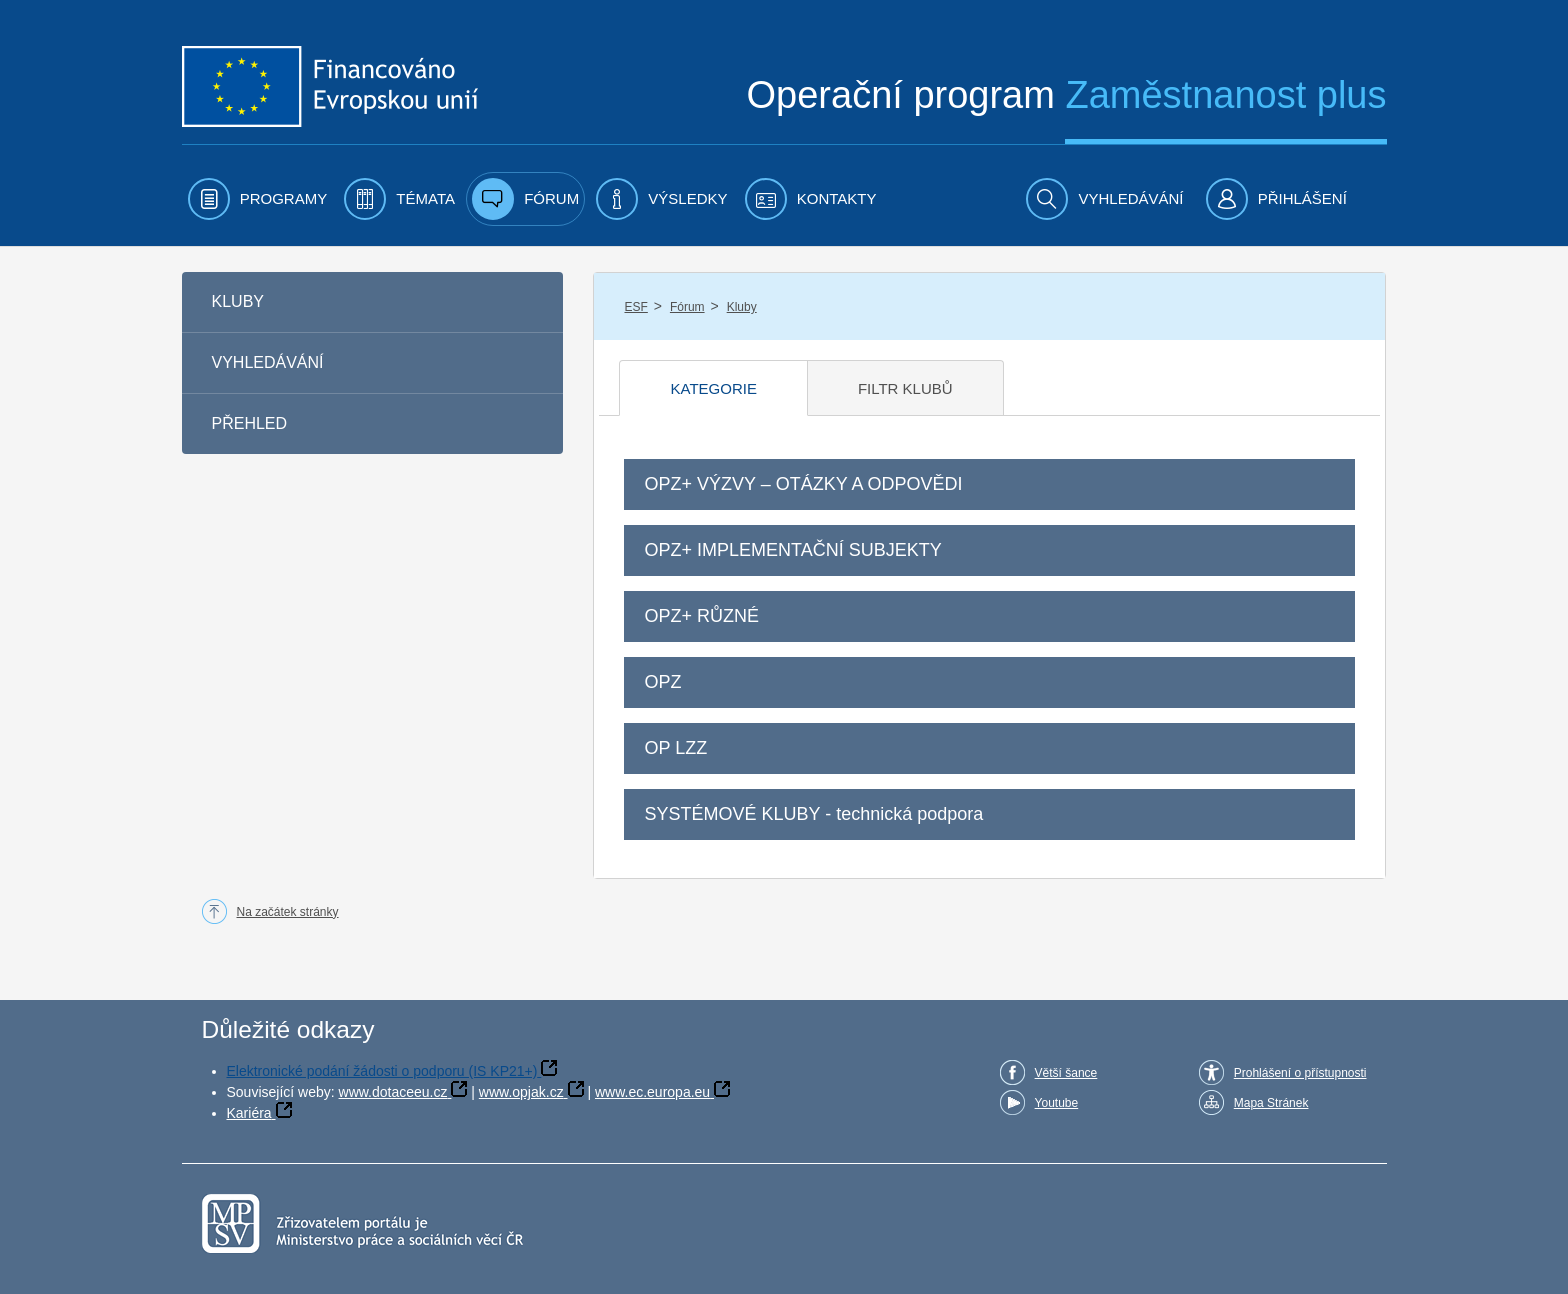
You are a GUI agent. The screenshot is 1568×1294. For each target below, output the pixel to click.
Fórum (687, 307)
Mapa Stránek (1271, 1103)
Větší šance (1066, 1073)
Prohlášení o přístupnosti (1300, 1073)
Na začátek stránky (288, 912)
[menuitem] (258, 199)
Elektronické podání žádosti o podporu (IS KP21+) (382, 1071)
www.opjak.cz (521, 1092)
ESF (635, 307)
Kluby (742, 307)
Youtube (1057, 1103)
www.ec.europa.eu (652, 1092)
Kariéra (249, 1113)
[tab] (713, 388)
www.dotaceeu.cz (393, 1092)
